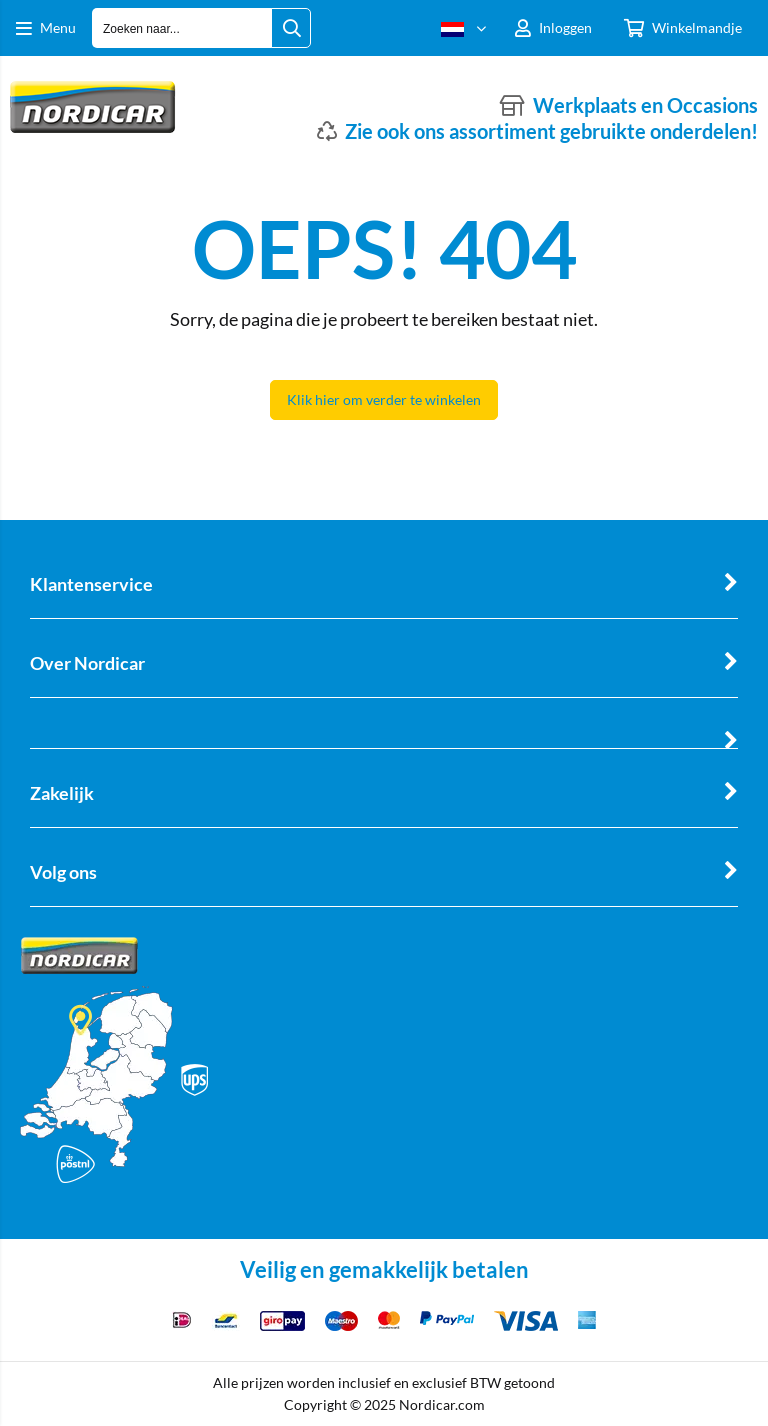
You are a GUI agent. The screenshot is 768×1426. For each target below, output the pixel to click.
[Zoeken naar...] (291, 28)
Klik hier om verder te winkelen (384, 399)
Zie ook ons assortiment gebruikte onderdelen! (551, 131)
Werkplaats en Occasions (645, 105)
